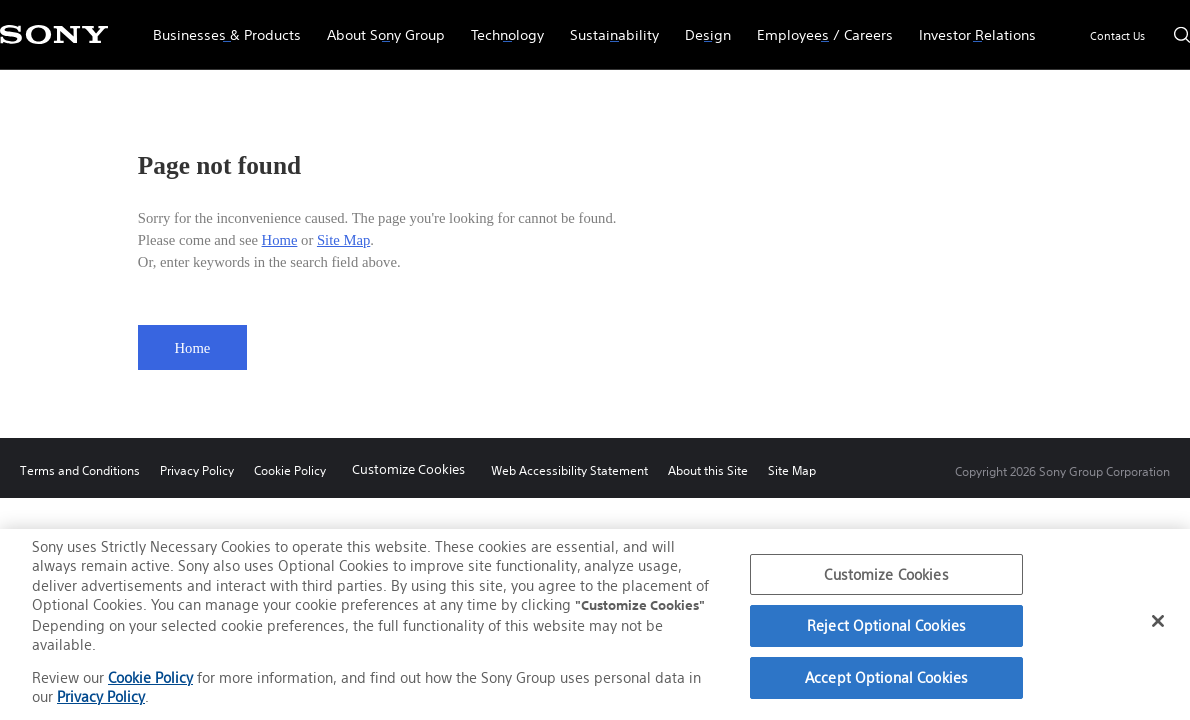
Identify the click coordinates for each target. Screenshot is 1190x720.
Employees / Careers (818, 26)
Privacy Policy (197, 470)
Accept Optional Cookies (886, 677)
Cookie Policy (290, 470)
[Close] (1158, 622)
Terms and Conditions (80, 470)
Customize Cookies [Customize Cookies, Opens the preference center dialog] (886, 574)
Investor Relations (971, 26)
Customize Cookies (408, 469)
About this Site (708, 470)
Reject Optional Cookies (886, 626)
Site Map (343, 240)
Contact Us (1117, 36)
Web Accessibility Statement (569, 470)
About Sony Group (379, 26)
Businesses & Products (220, 26)
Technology (501, 26)
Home (280, 240)
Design (701, 26)
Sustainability (608, 26)
